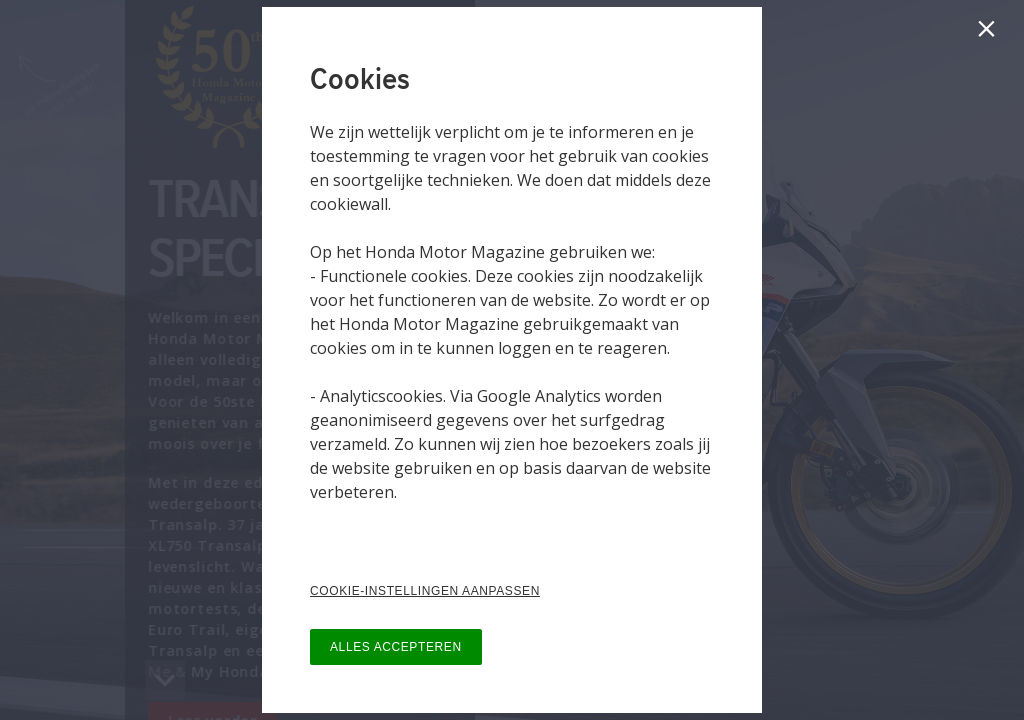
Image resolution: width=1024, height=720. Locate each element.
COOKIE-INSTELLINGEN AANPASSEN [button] (425, 591)
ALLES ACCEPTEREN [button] (396, 647)
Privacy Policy (360, 532)
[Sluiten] (990, 33)
